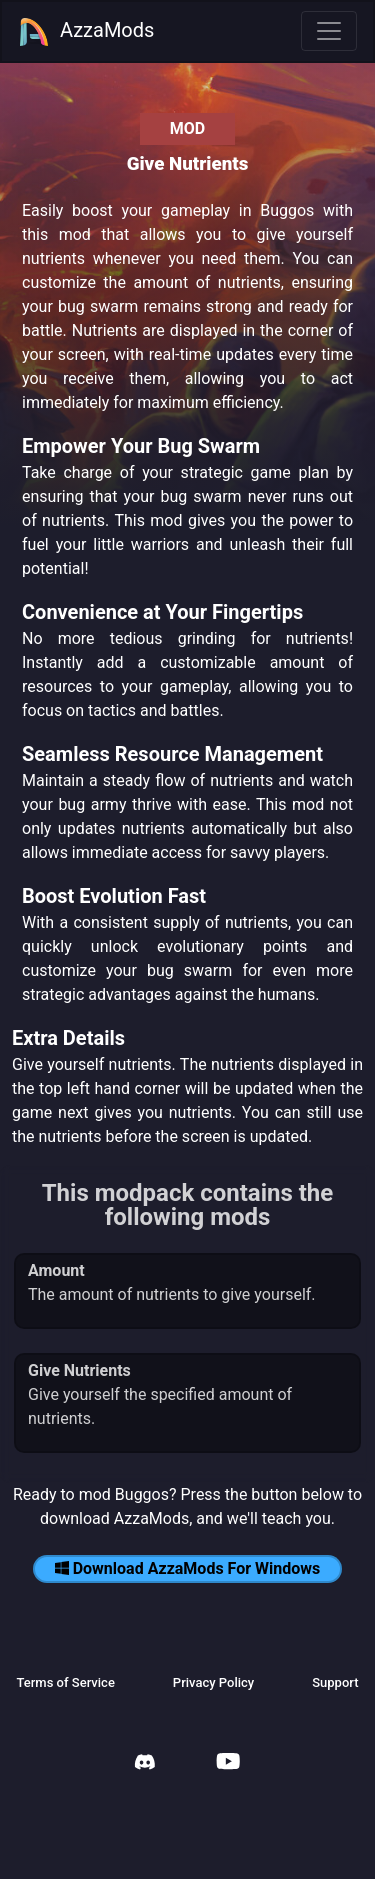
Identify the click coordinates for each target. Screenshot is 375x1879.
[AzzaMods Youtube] (228, 1763)
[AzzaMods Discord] (145, 1764)
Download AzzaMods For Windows (188, 1568)
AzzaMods (86, 32)
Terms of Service (65, 1682)
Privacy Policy (213, 1682)
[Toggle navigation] (329, 31)
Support (335, 1682)
